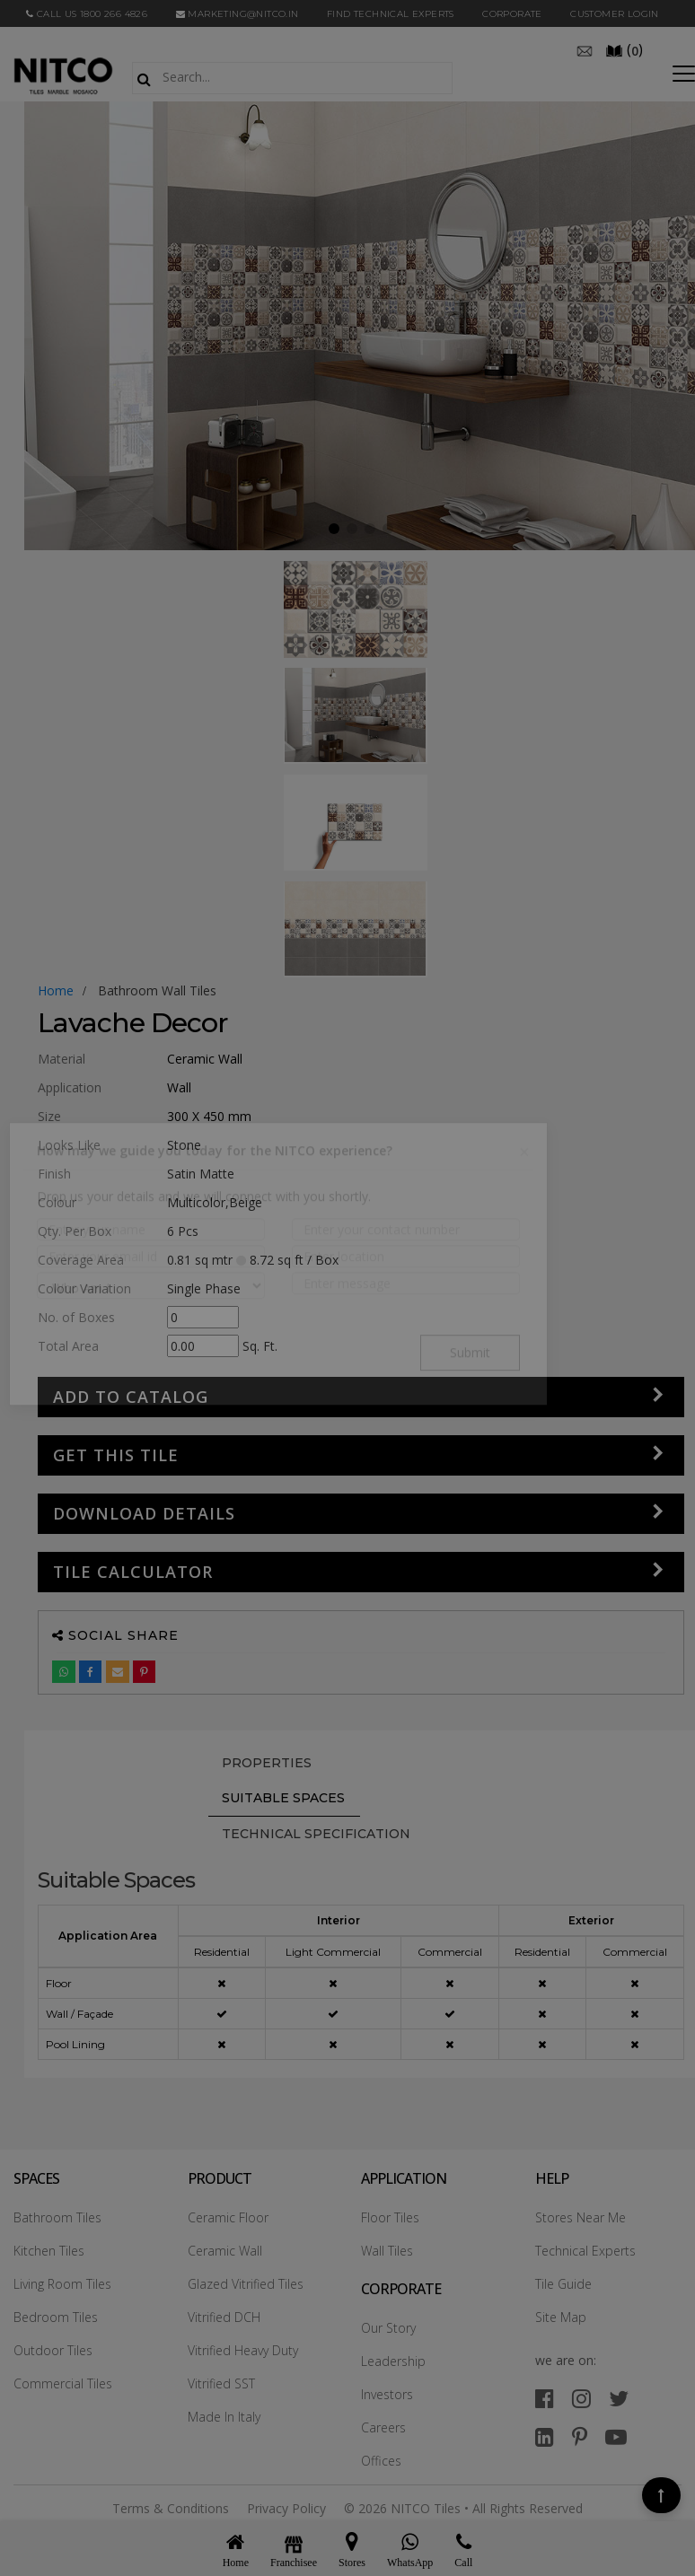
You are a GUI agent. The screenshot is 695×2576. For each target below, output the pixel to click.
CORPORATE (512, 14)
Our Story (388, 2327)
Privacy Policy (286, 2508)
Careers (383, 2427)
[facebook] (544, 2398)
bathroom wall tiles (157, 990)
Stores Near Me (580, 2217)
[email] (585, 49)
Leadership (393, 2361)
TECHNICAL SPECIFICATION (316, 1834)
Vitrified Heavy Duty (243, 2350)
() (624, 49)
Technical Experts (585, 2250)
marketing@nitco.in (237, 14)
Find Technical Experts (390, 14)
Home (56, 990)
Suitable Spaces (283, 1798)
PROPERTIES (267, 1763)
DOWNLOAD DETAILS (144, 1513)
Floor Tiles (390, 2217)
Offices (381, 2460)
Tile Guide (563, 2283)
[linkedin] (544, 2436)
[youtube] (616, 2436)
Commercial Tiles (62, 2383)
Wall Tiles (387, 2250)
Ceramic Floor (228, 2217)
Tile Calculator (133, 1571)
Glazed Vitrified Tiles (246, 2283)
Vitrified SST (221, 2383)
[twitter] (619, 2398)
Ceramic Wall (225, 2250)
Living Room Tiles (62, 2283)
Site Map (560, 2317)
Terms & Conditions (170, 2508)
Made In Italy (224, 2416)
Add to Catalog (130, 1396)
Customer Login (614, 14)
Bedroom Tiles (55, 2317)
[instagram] (581, 2398)
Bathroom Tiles (57, 2217)
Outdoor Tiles (52, 2350)
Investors (387, 2394)
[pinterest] (579, 2436)
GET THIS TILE (116, 1455)
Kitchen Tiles (48, 2250)
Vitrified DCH (224, 2317)
